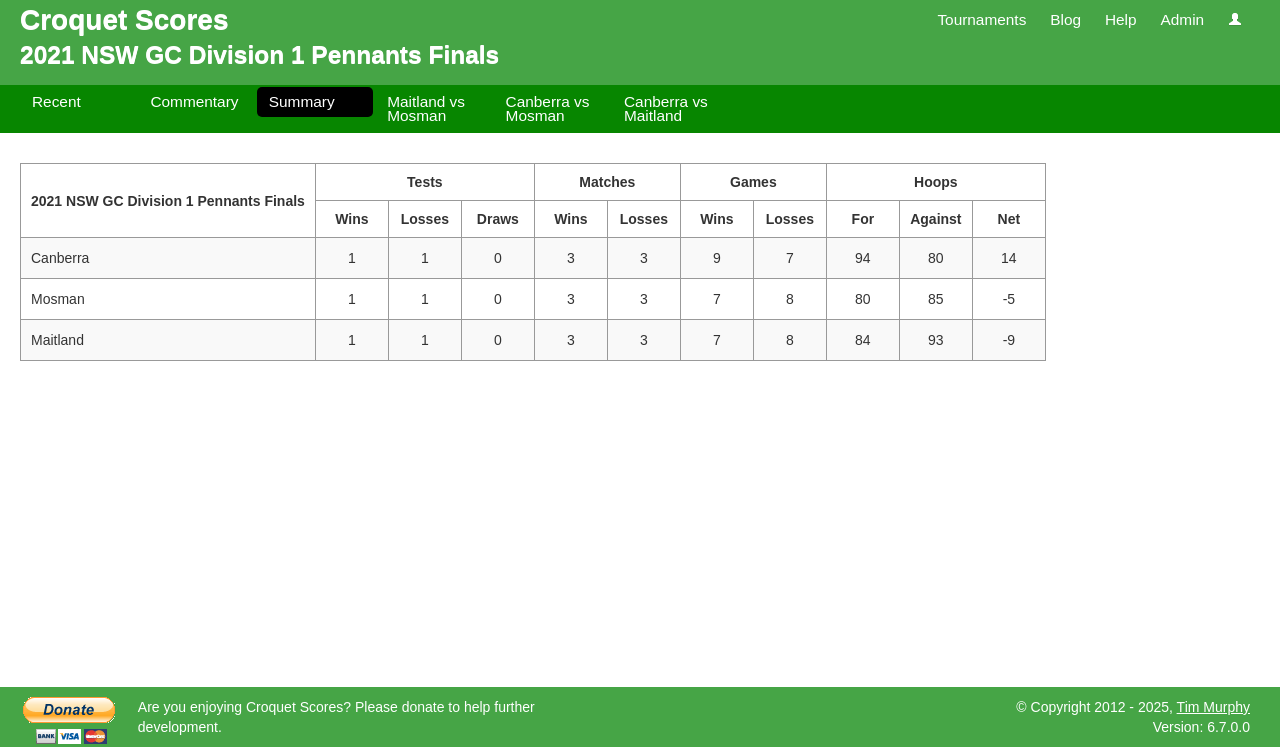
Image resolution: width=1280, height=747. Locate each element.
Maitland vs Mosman (426, 108)
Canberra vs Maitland (666, 108)
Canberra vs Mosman (548, 108)
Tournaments (981, 19)
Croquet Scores (124, 19)
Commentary (194, 101)
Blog (1065, 19)
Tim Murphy (1213, 707)
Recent (56, 101)
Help (1121, 19)
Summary (302, 101)
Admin (1182, 19)
